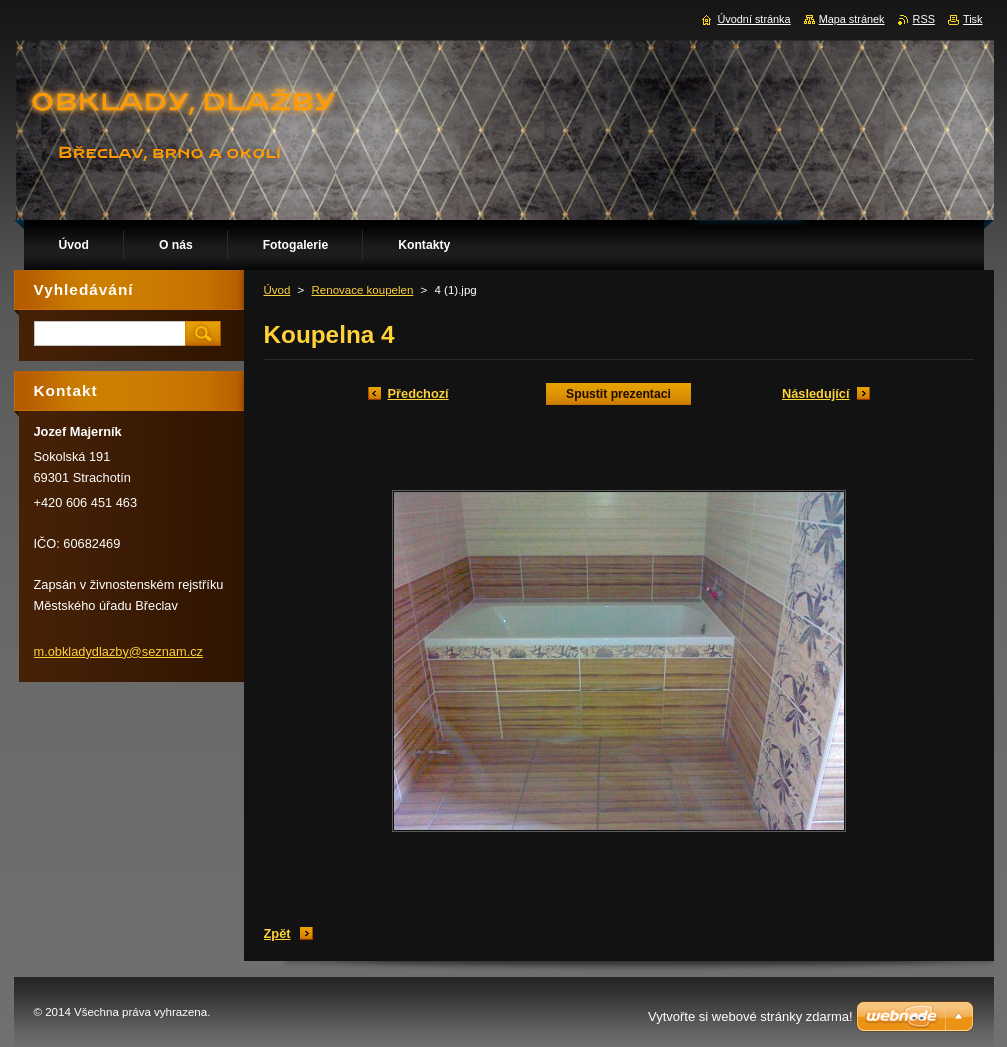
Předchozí (418, 393)
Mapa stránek (852, 19)
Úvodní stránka (753, 19)
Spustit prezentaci (618, 394)
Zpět (277, 933)
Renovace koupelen (363, 290)
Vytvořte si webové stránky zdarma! (750, 1016)
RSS (924, 19)
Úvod (277, 290)
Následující (816, 393)
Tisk (973, 19)
